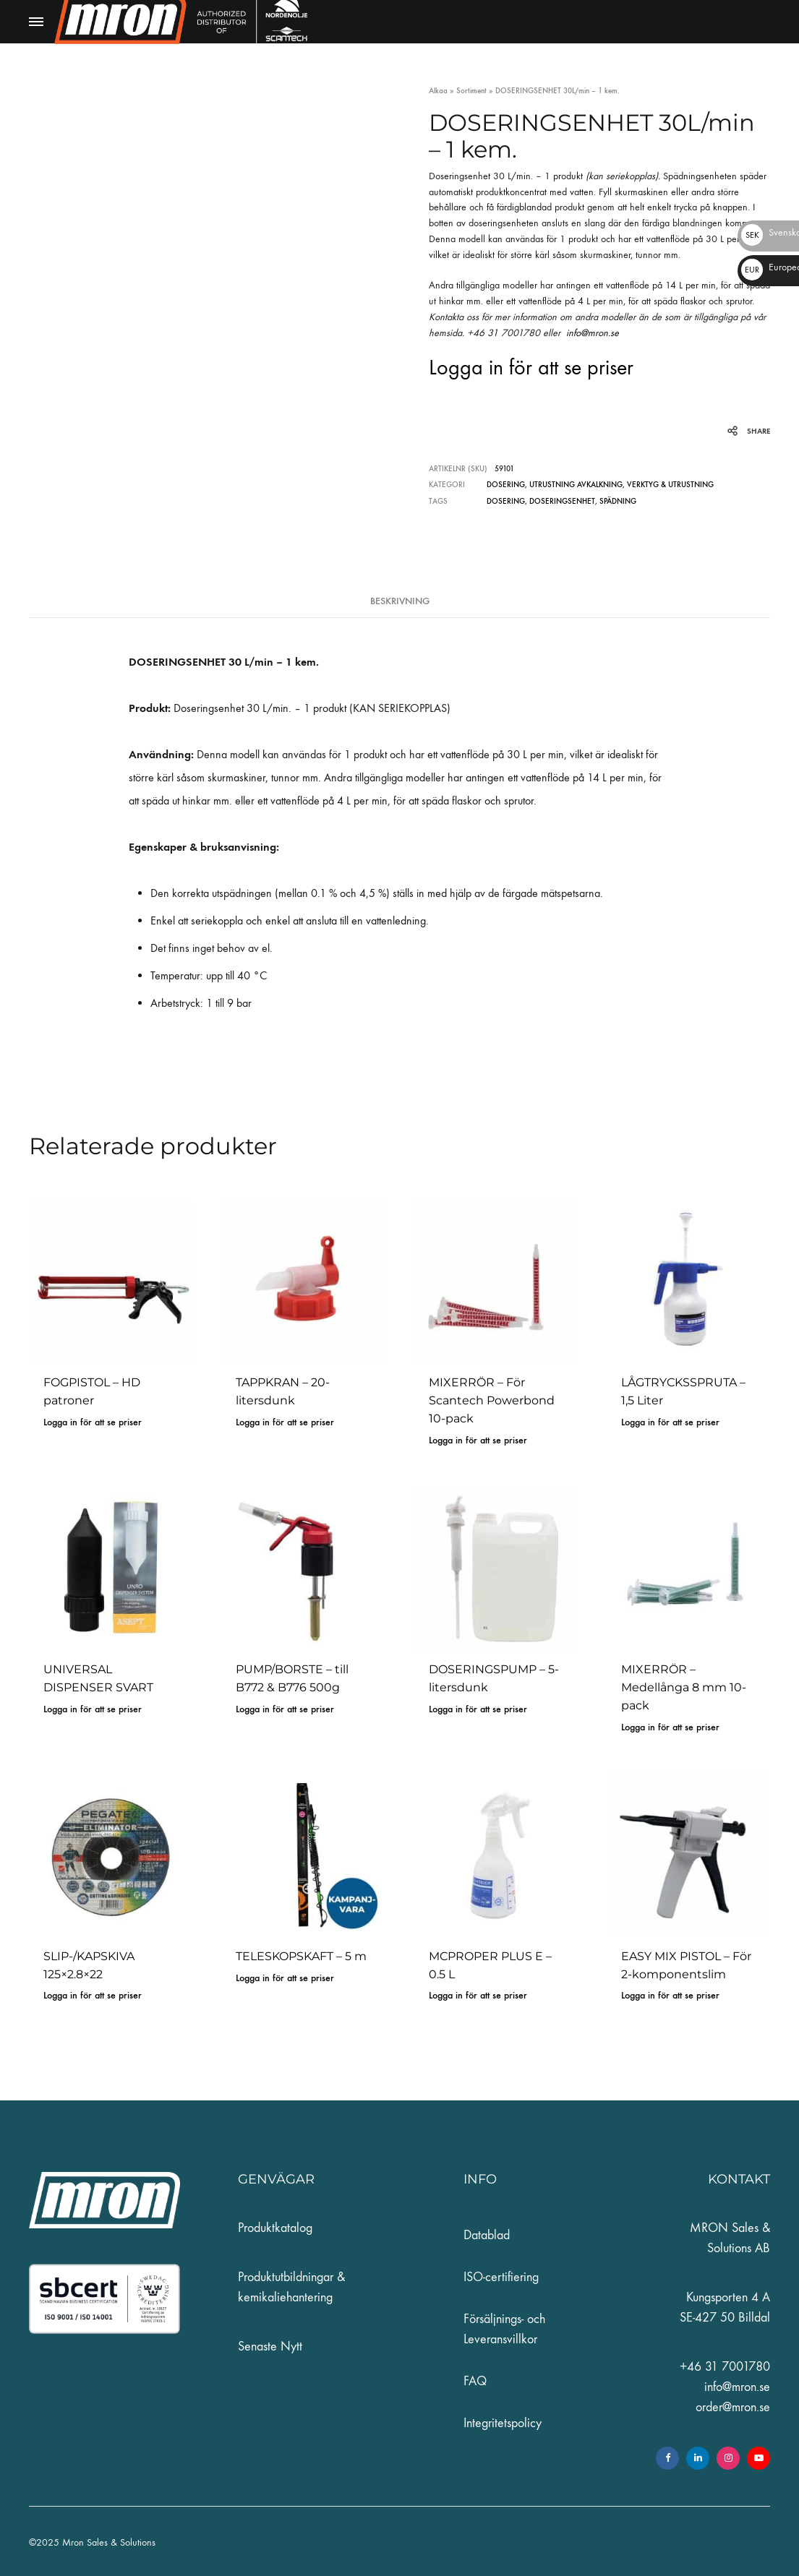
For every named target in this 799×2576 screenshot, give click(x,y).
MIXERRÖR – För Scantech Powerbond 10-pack (492, 1400)
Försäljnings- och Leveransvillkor (504, 2329)
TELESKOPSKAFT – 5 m (301, 1955)
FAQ (475, 2381)
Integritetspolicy (502, 2423)
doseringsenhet (562, 500)
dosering (506, 500)
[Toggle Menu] (36, 22)
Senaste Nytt (270, 2346)
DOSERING (506, 484)
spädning (617, 500)
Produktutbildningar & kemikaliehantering (291, 2287)
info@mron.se (595, 333)
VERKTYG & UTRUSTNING (670, 484)
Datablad (486, 2235)
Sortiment (471, 90)
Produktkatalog (275, 2228)
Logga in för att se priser (531, 367)
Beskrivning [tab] (400, 600)
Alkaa (438, 90)
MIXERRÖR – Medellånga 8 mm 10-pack (683, 1687)
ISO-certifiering (501, 2277)
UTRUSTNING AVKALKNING (576, 484)
